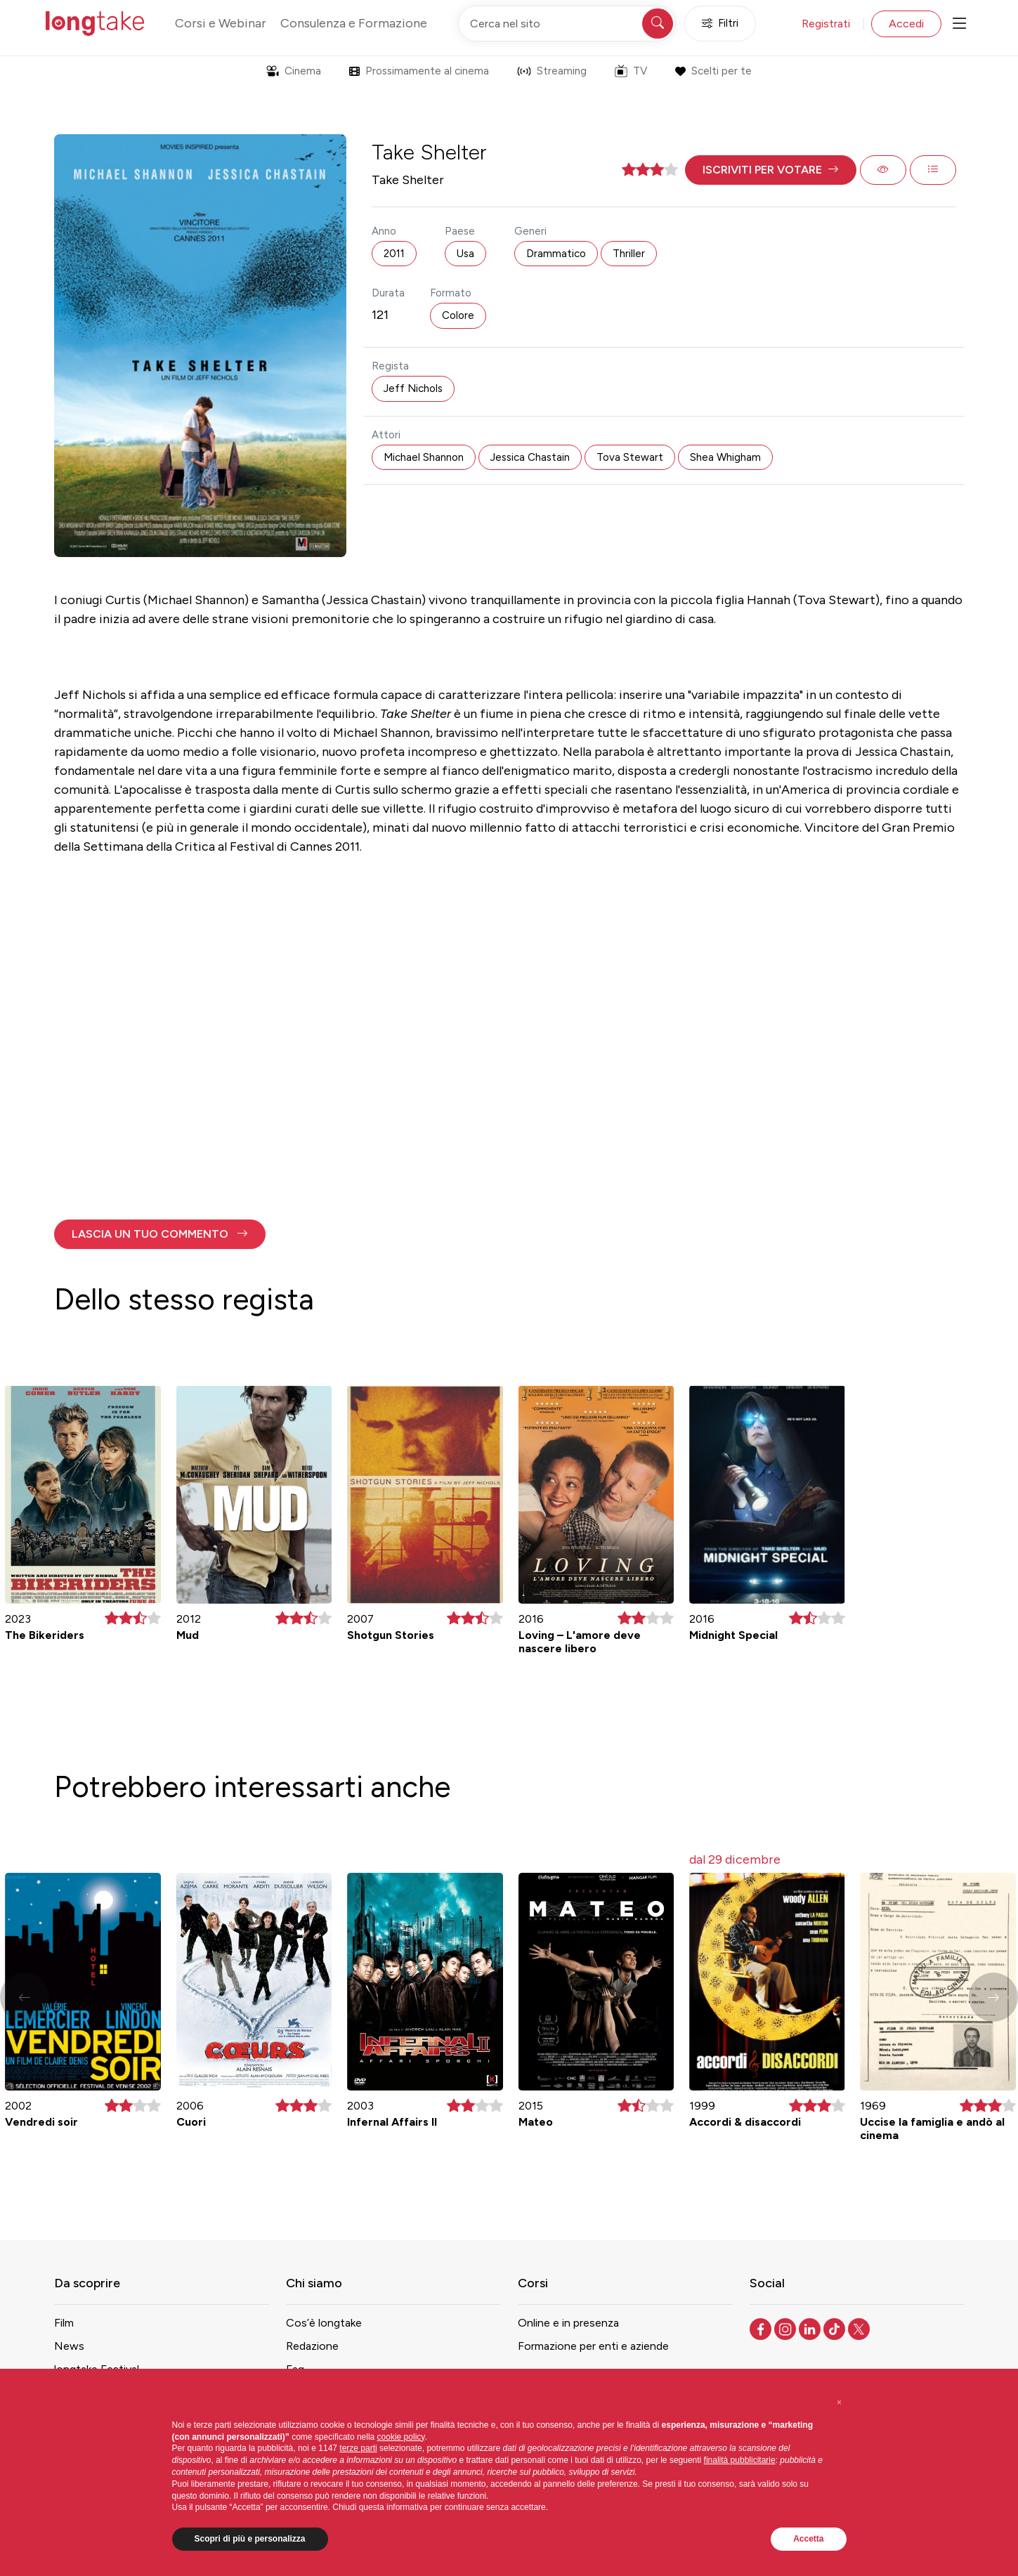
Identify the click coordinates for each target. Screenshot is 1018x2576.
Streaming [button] (552, 71)
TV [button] (631, 71)
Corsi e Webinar (220, 23)
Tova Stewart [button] (629, 457)
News (69, 2346)
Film (64, 2322)
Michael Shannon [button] (424, 457)
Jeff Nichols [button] (413, 388)
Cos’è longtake (324, 2322)
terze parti (358, 2448)
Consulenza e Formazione (353, 23)
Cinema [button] (293, 71)
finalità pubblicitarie (740, 2460)
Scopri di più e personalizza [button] (250, 2539)
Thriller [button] (629, 253)
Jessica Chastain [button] (530, 457)
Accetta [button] (808, 2539)
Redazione (312, 2346)
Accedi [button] (906, 23)
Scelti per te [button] (713, 71)
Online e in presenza (568, 2322)
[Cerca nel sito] (567, 23)
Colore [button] (458, 315)
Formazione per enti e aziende (593, 2346)
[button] (770, 170)
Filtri (720, 23)
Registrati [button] (826, 23)
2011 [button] (394, 253)
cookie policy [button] (401, 2437)
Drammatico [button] (556, 253)
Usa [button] (465, 253)
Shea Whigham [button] (725, 457)
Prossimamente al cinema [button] (419, 71)
